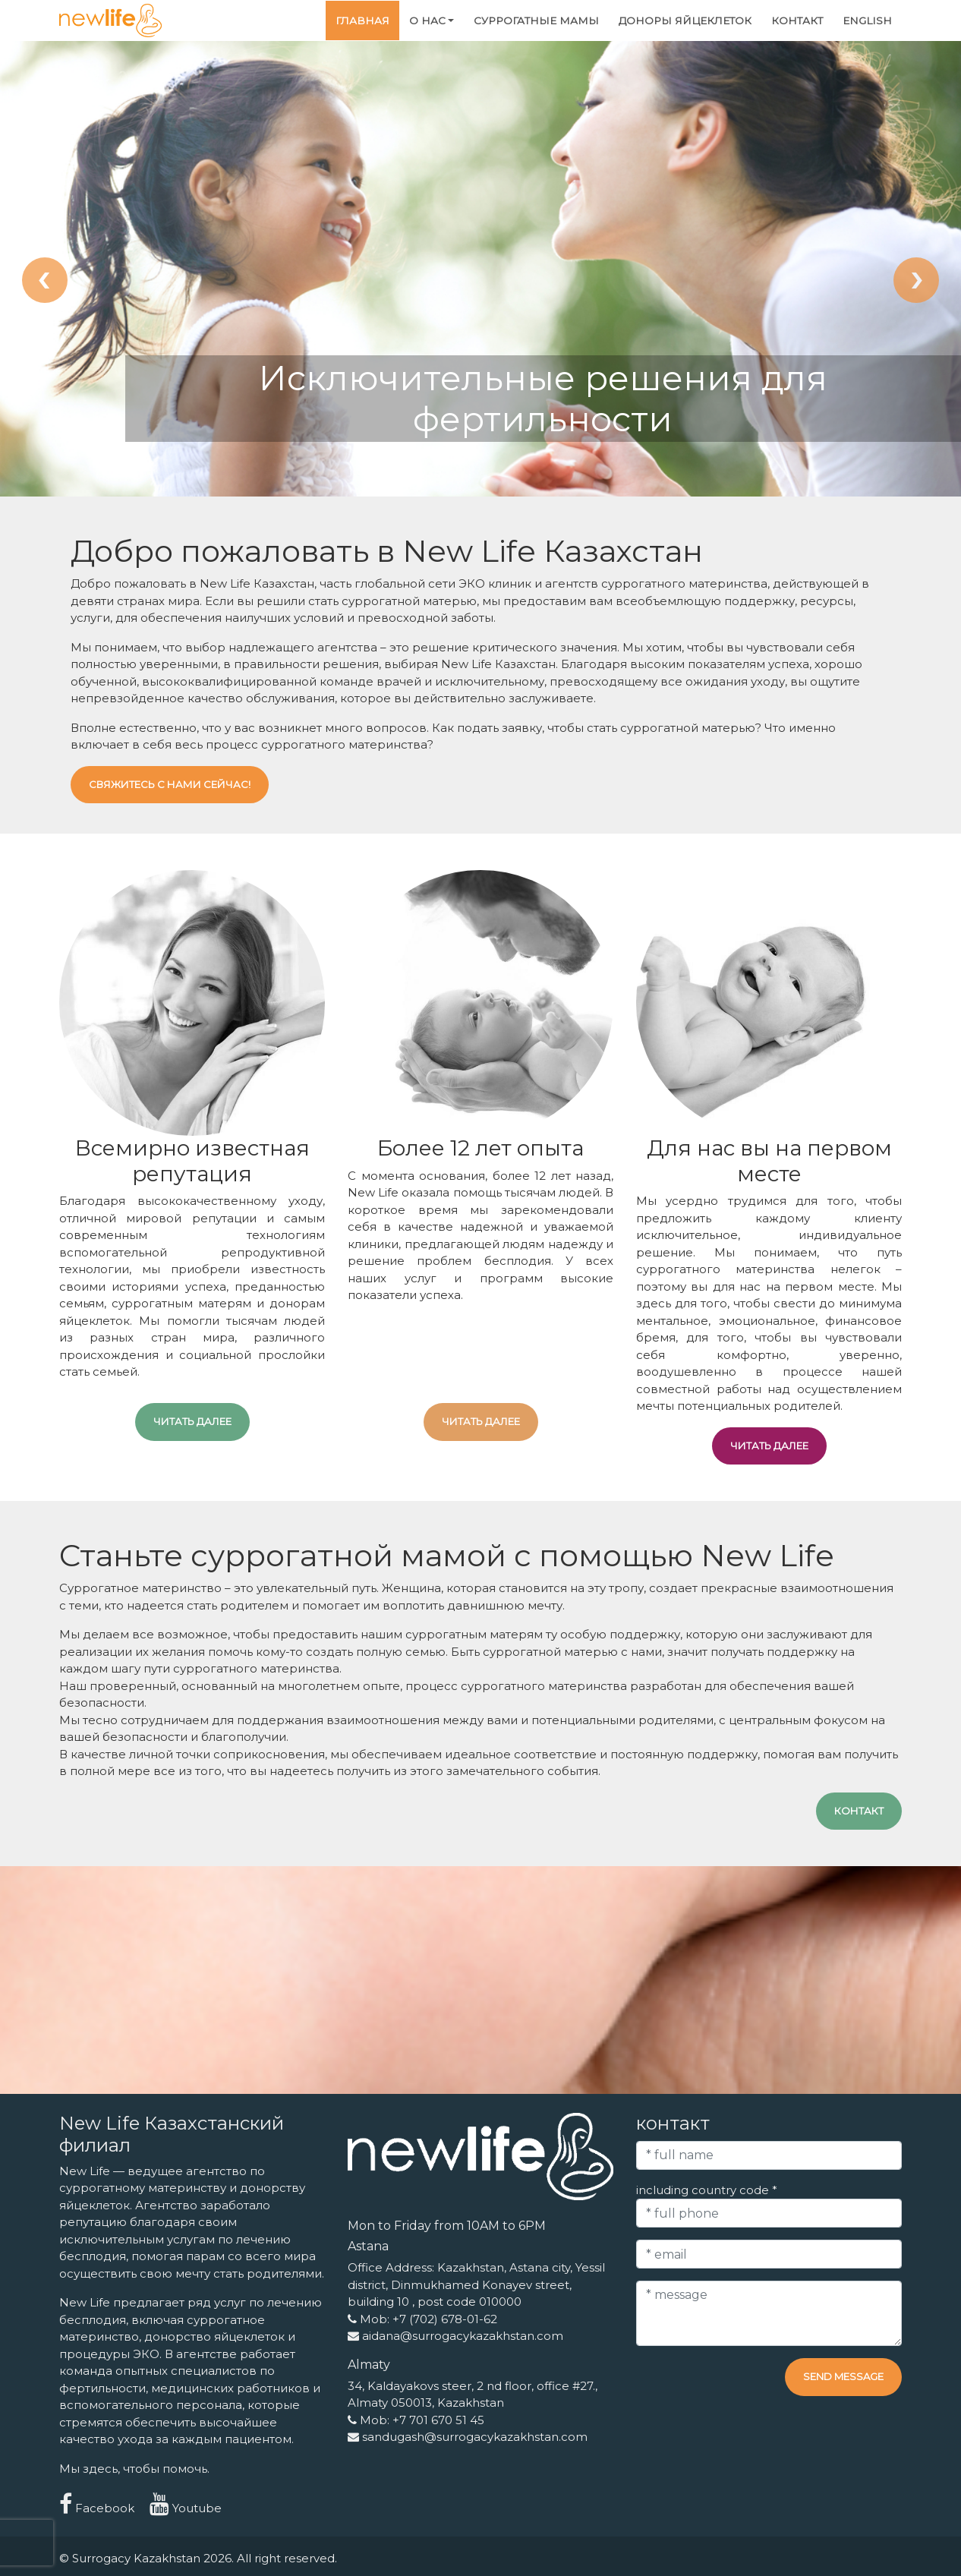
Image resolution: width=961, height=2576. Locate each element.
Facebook (96, 2508)
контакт (797, 20)
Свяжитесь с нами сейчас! (169, 784)
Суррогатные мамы (536, 20)
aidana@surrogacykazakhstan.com (462, 2335)
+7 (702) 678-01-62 (444, 2319)
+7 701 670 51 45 (438, 2420)
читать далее (192, 1421)
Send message (843, 2376)
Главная (362, 20)
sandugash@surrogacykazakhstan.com (475, 2436)
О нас (427, 20)
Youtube (186, 2508)
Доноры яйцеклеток (685, 20)
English (867, 20)
